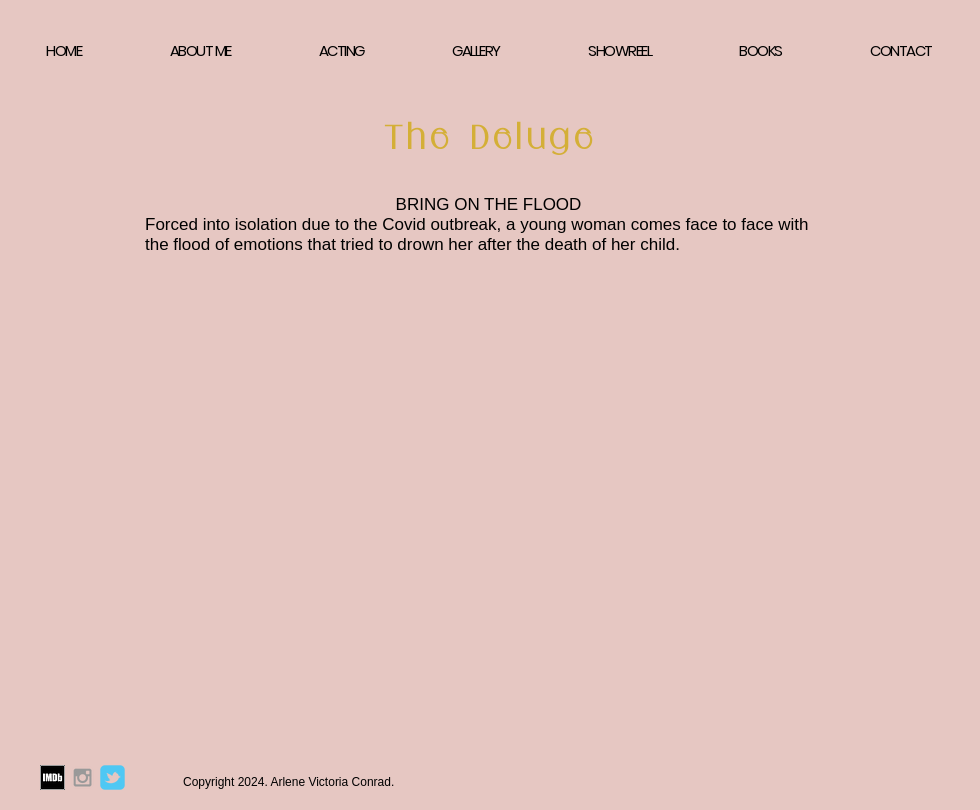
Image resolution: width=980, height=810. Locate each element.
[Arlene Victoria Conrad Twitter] (112, 777)
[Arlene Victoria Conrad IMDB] (52, 777)
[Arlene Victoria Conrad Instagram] (82, 777)
